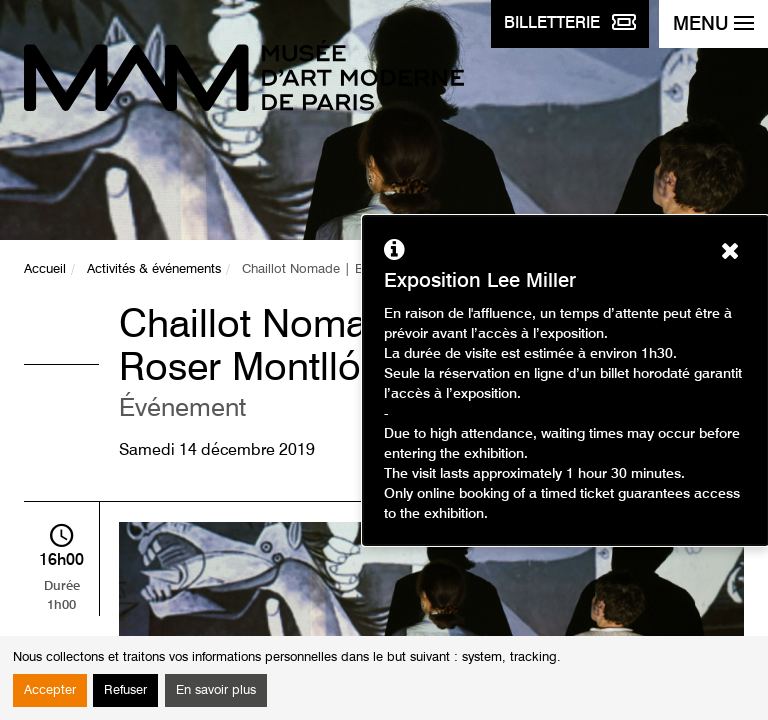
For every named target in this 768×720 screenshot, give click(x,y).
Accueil (45, 269)
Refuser (125, 690)
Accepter (50, 690)
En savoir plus (216, 690)
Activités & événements (154, 269)
